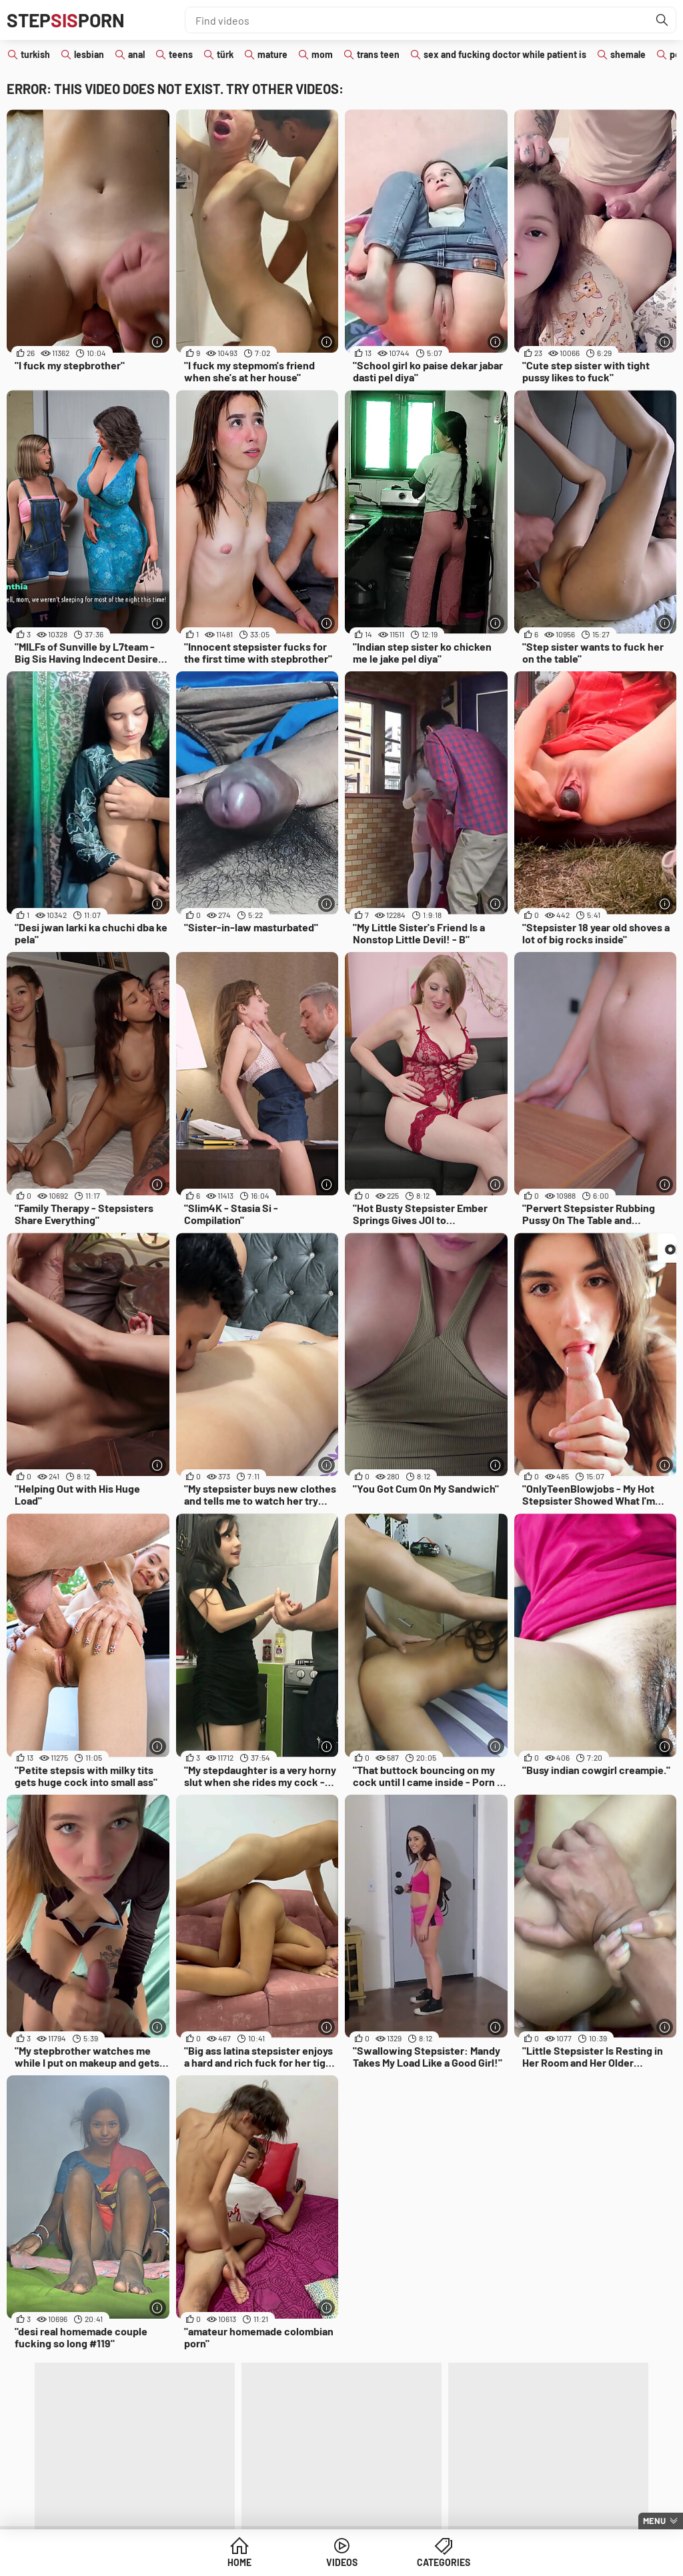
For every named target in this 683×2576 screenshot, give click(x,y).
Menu (654, 2520)
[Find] (662, 20)
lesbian (89, 54)
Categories (443, 2562)
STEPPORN (66, 20)
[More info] (157, 341)
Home (239, 2562)
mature (272, 54)
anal (136, 54)
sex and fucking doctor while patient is (505, 54)
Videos (342, 2562)
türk (225, 54)
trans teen (378, 54)
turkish (35, 54)
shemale (628, 54)
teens (181, 54)
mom (322, 54)
